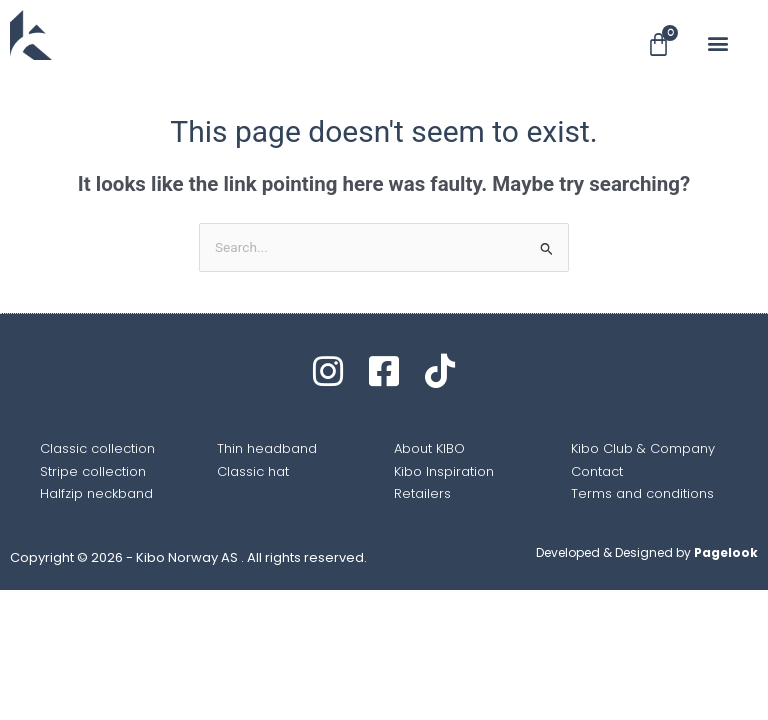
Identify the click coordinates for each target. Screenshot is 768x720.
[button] (717, 43)
